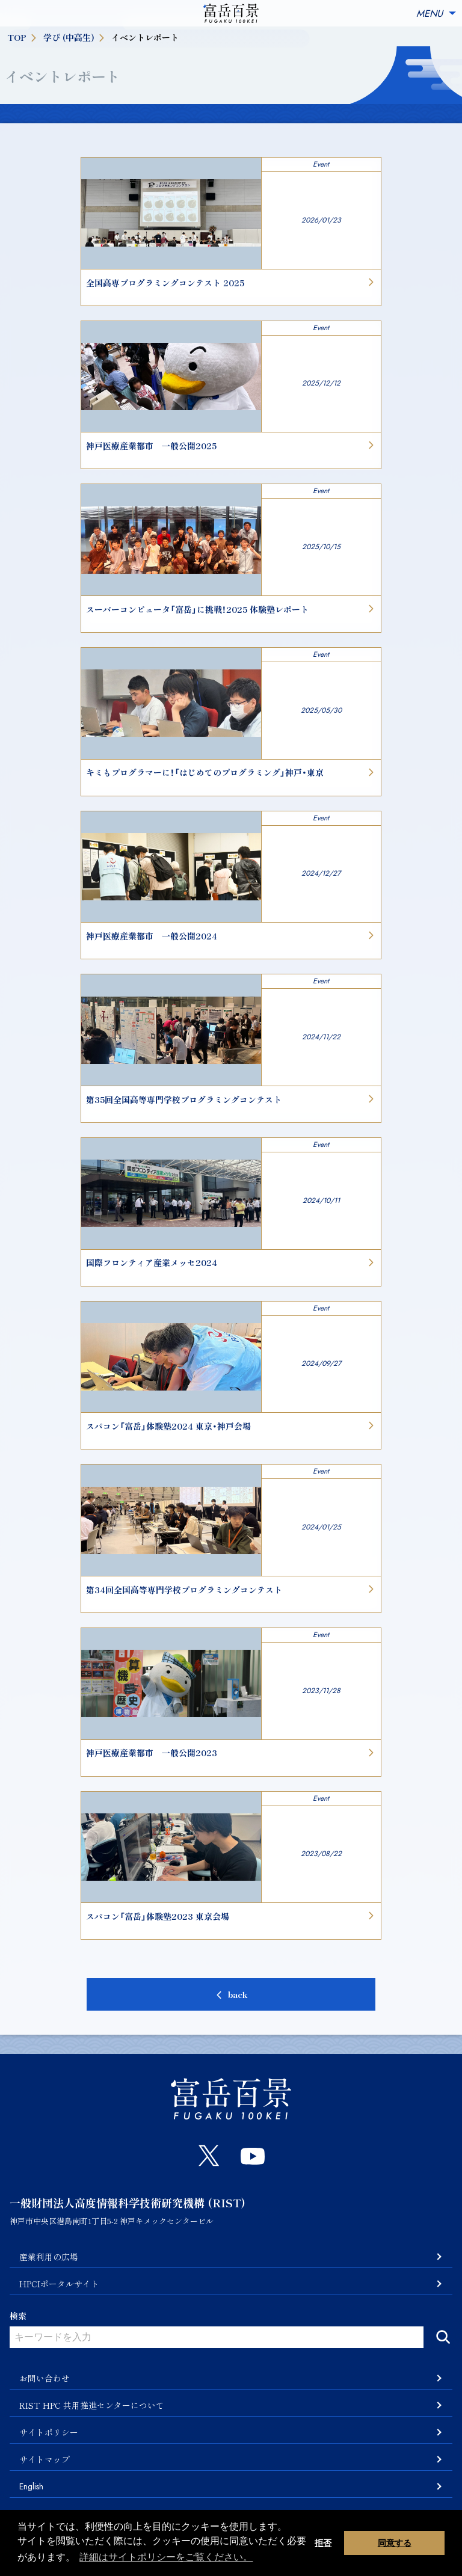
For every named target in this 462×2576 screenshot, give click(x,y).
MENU (436, 13)
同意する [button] (394, 2543)
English (31, 2486)
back (238, 1994)
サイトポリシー (48, 2432)
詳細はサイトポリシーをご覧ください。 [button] (166, 2557)
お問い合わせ (44, 2378)
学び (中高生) (74, 37)
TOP (22, 37)
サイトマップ (44, 2459)
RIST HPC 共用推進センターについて (91, 2405)
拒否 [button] (323, 2543)
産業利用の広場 (48, 2257)
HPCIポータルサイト (59, 2284)
